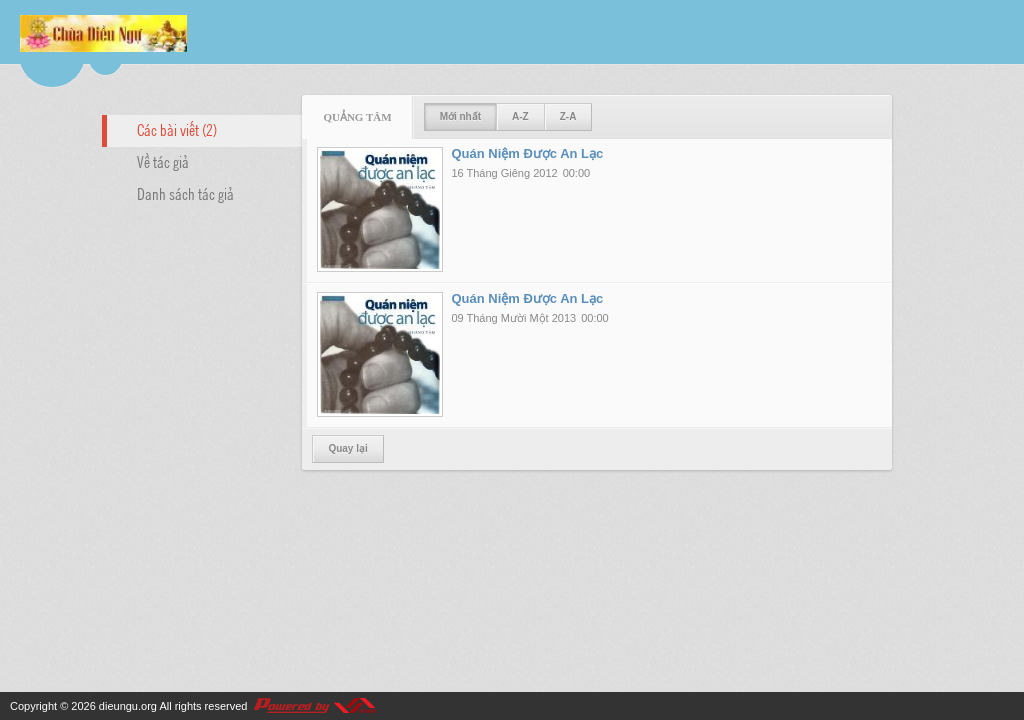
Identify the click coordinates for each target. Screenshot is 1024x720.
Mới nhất (460, 116)
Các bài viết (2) (177, 129)
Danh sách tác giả (185, 193)
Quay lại (347, 448)
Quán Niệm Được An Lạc (527, 153)
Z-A (568, 116)
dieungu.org (128, 706)
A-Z (520, 116)
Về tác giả (163, 161)
